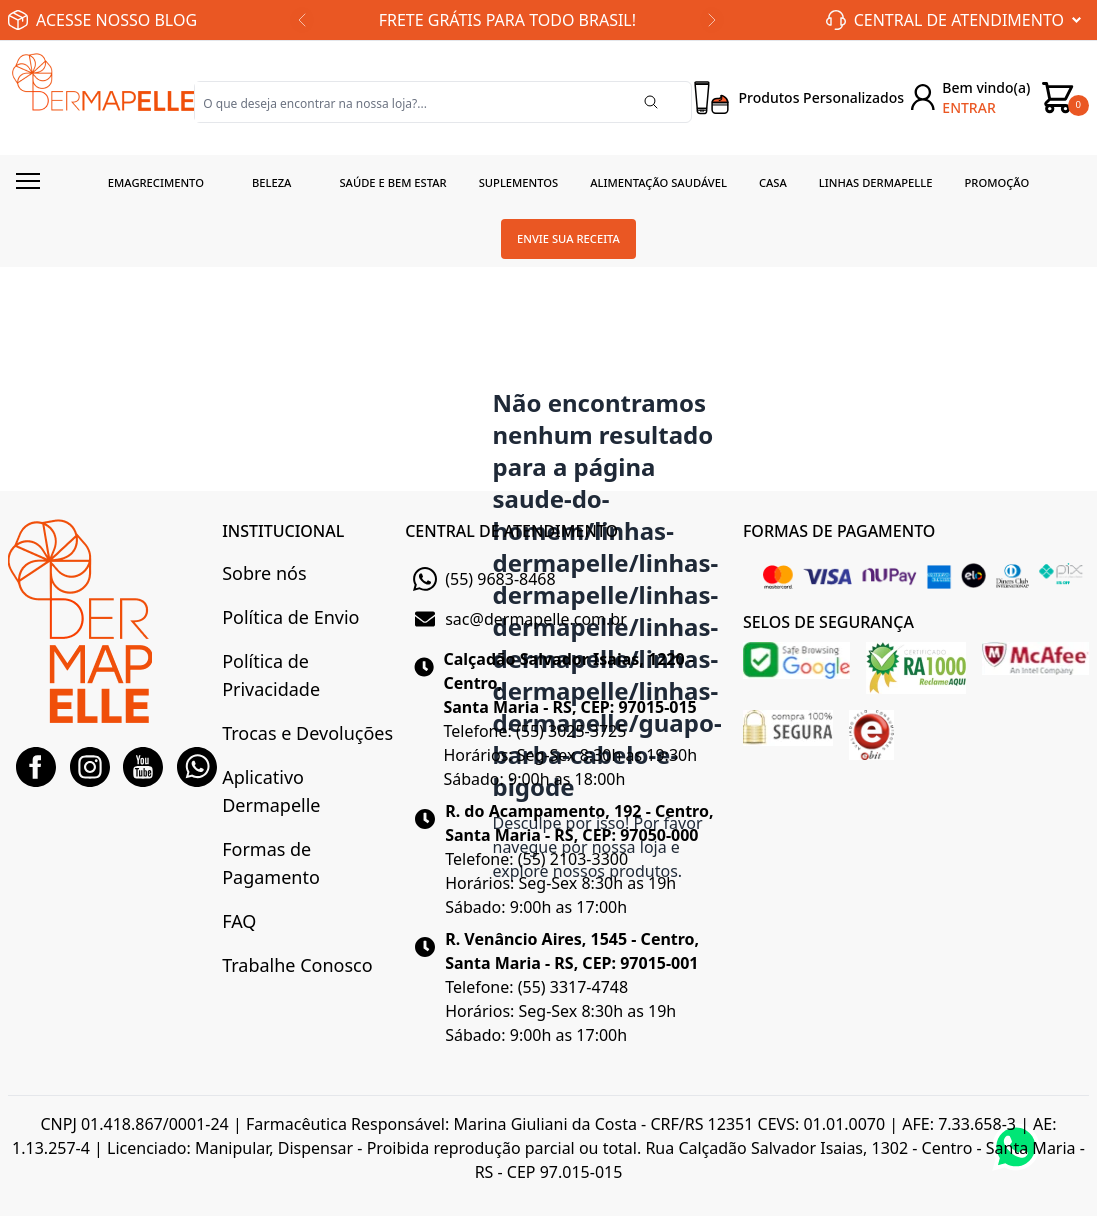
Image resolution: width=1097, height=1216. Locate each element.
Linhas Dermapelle (876, 182)
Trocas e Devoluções (307, 733)
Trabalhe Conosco (297, 965)
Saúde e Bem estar (392, 182)
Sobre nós (264, 573)
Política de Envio (290, 617)
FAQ (239, 921)
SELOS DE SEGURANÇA (828, 622)
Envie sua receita (568, 238)
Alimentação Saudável (658, 182)
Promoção (997, 182)
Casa (773, 182)
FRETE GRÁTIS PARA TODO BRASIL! (507, 20)
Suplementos (519, 182)
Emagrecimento (156, 182)
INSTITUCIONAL (283, 531)
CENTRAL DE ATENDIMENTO (511, 531)
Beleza (272, 182)
